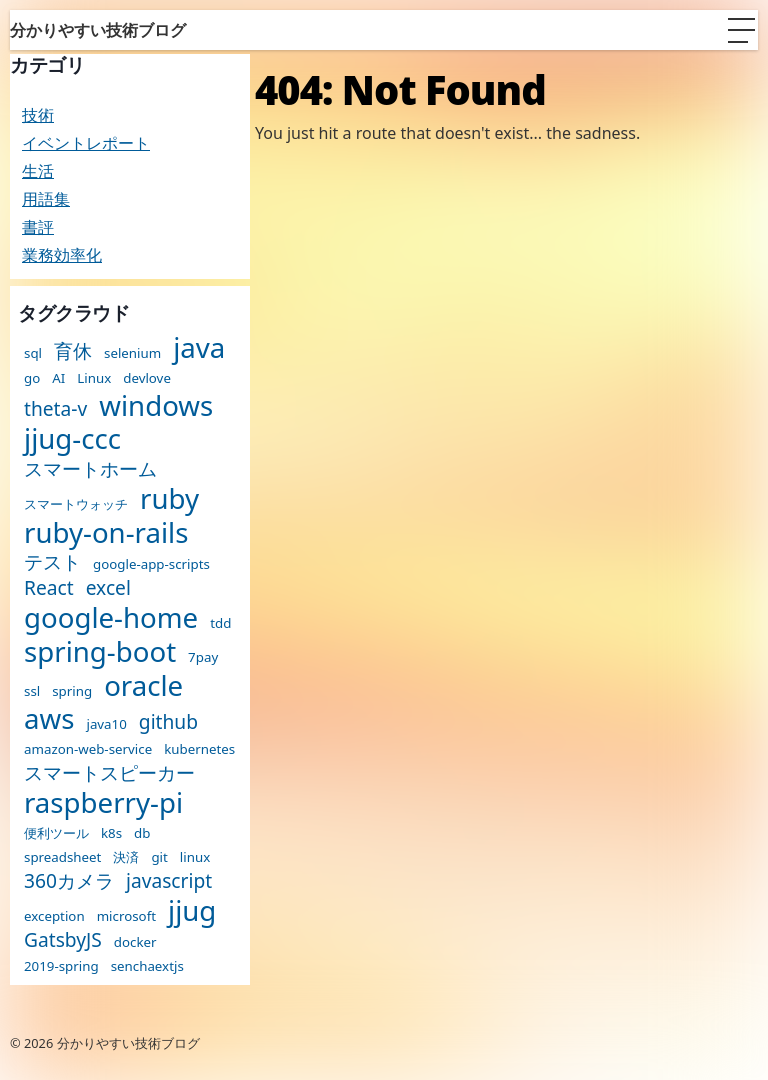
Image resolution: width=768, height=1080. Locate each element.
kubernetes (199, 749)
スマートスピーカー (109, 772)
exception (54, 916)
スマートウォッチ (76, 504)
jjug (192, 911)
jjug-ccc (72, 439)
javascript (169, 880)
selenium (132, 353)
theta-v (55, 408)
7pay (203, 657)
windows (156, 406)
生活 (38, 171)
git (159, 857)
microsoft (126, 916)
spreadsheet (62, 857)
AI (58, 378)
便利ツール (56, 833)
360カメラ (69, 880)
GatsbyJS (63, 939)
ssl (32, 691)
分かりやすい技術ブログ (98, 30)
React (49, 587)
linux (195, 857)
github (168, 721)
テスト (52, 561)
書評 (38, 227)
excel (108, 587)
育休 (73, 350)
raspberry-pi (103, 803)
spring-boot (100, 652)
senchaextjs (147, 966)
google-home (111, 618)
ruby (169, 499)
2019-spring (61, 966)
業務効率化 (62, 255)
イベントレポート (86, 143)
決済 (126, 857)
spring (72, 691)
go (32, 378)
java (199, 348)
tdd (220, 623)
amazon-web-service (88, 749)
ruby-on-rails (106, 533)
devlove (147, 378)
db (142, 833)
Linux (94, 378)
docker (135, 942)
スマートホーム (90, 468)
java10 (106, 724)
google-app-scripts (151, 564)
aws (49, 719)
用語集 (46, 199)
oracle (143, 686)
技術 (38, 115)
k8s (111, 833)
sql (33, 353)
